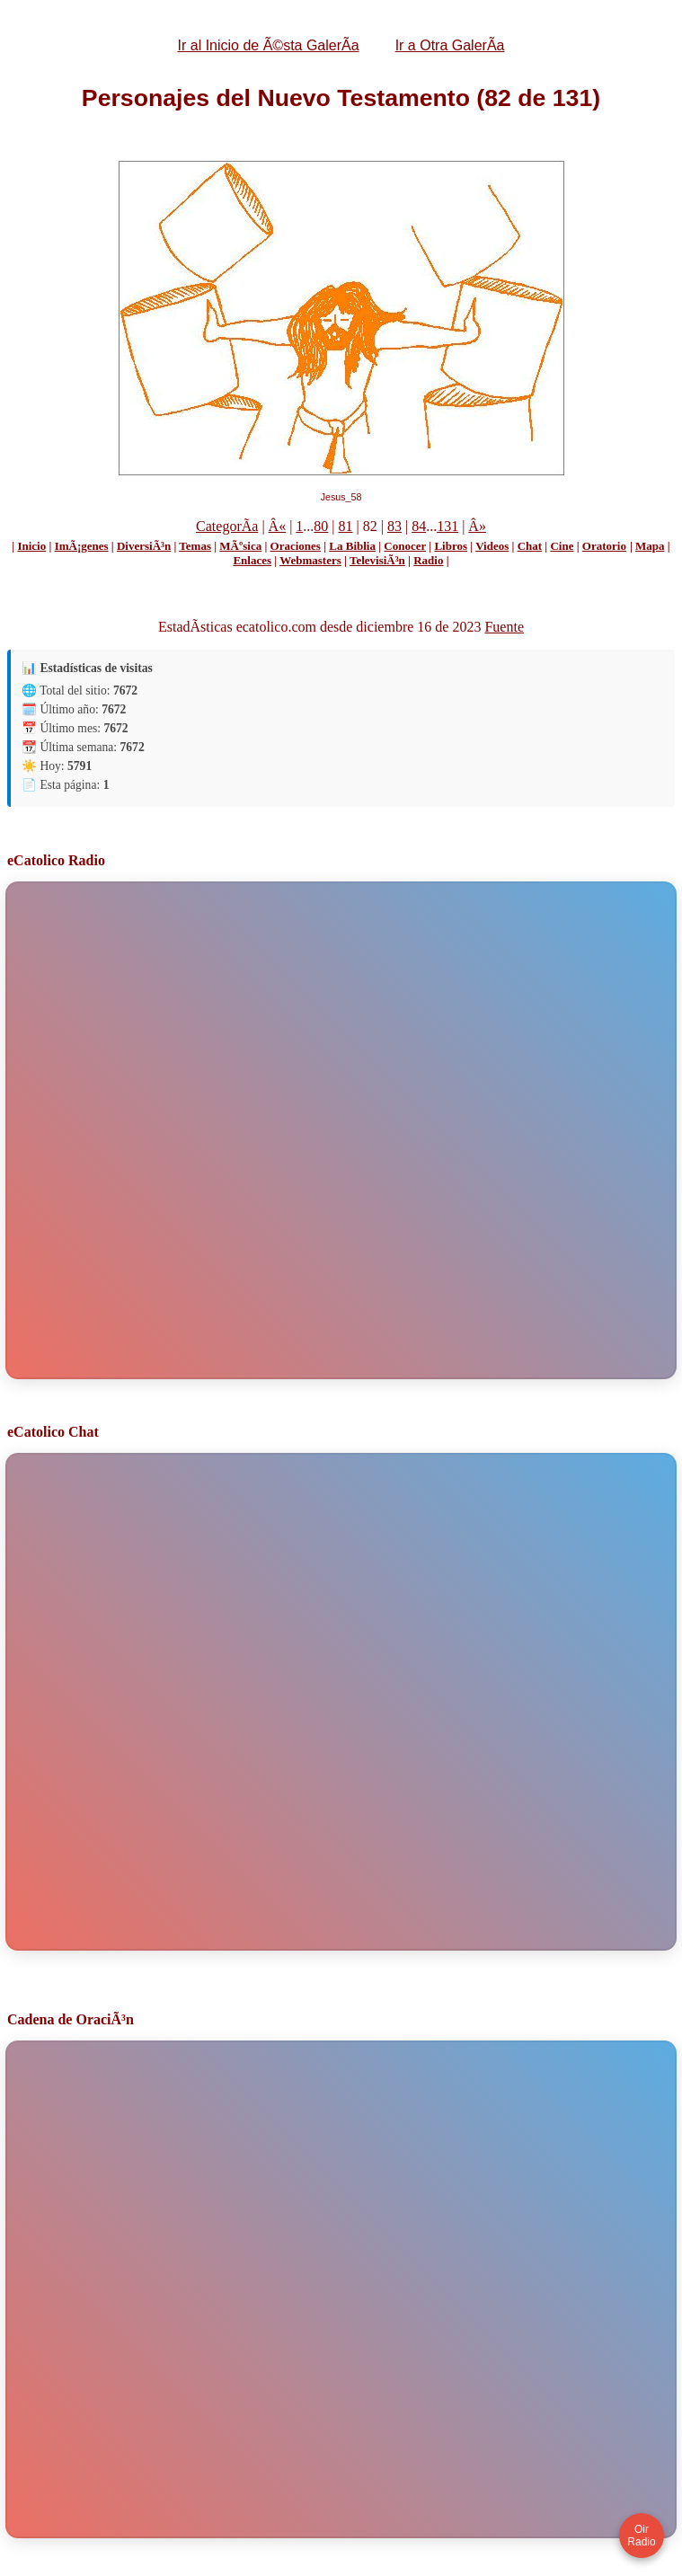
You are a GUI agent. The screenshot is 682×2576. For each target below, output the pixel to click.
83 (394, 526)
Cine (561, 546)
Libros (450, 546)
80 (321, 526)
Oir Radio (641, 2535)
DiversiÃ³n (144, 546)
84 (419, 526)
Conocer (405, 546)
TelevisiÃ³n (377, 560)
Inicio (31, 546)
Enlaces (252, 560)
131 (447, 526)
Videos (492, 546)
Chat (530, 546)
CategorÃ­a (227, 526)
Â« (278, 526)
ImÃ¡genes (82, 546)
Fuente (504, 626)
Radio (428, 560)
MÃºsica (240, 546)
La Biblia (352, 546)
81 (346, 526)
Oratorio (604, 546)
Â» (477, 526)
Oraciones (295, 546)
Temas (195, 546)
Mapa (650, 546)
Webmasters (310, 560)
